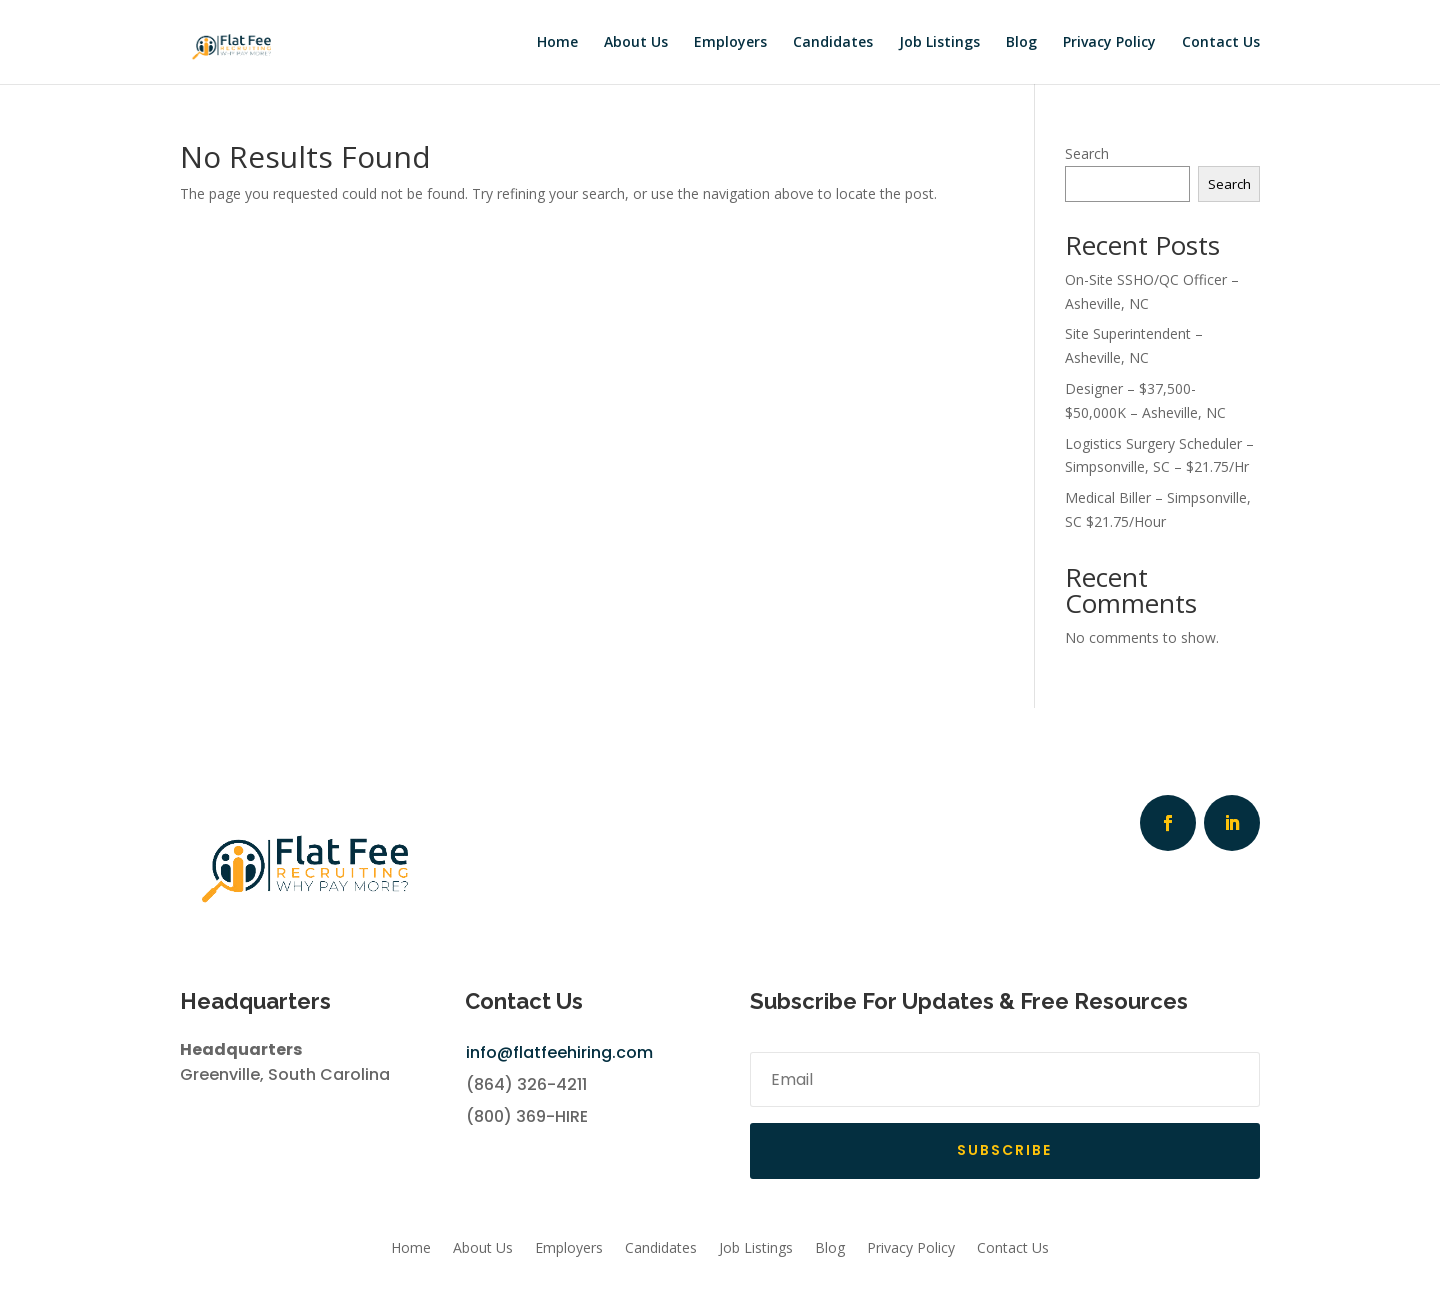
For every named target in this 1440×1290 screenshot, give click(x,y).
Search (1087, 153)
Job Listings (939, 42)
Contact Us (1221, 42)
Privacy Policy (1109, 42)
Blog (1021, 42)
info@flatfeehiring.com (559, 1052)
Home (557, 42)
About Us (636, 42)
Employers (730, 42)
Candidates (833, 42)
